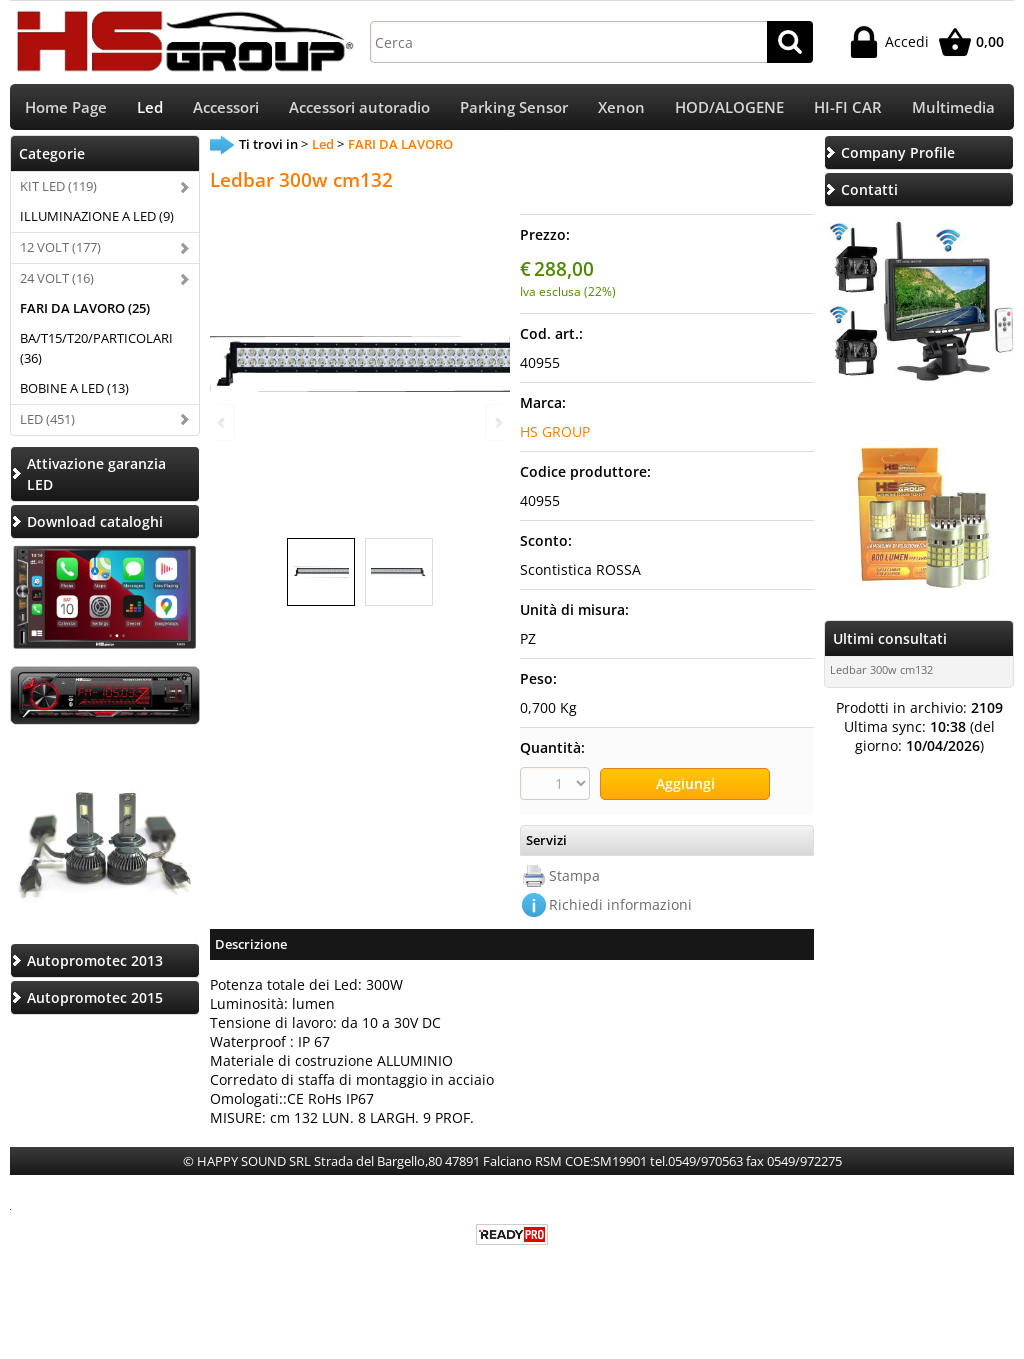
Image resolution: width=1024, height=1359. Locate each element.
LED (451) (47, 426)
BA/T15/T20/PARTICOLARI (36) (96, 355)
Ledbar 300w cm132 (881, 676)
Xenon (621, 110)
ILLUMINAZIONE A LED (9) (97, 223)
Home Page (66, 110)
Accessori (226, 110)
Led (150, 110)
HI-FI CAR (848, 110)
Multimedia (953, 110)
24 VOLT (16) (57, 285)
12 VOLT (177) (60, 254)
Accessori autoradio (359, 110)
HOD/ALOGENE (729, 110)
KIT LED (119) (58, 193)
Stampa (574, 880)
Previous (223, 422)
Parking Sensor (514, 110)
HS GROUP (555, 438)
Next (497, 422)
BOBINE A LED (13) (74, 395)
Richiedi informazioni (620, 909)
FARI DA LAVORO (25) (85, 315)
